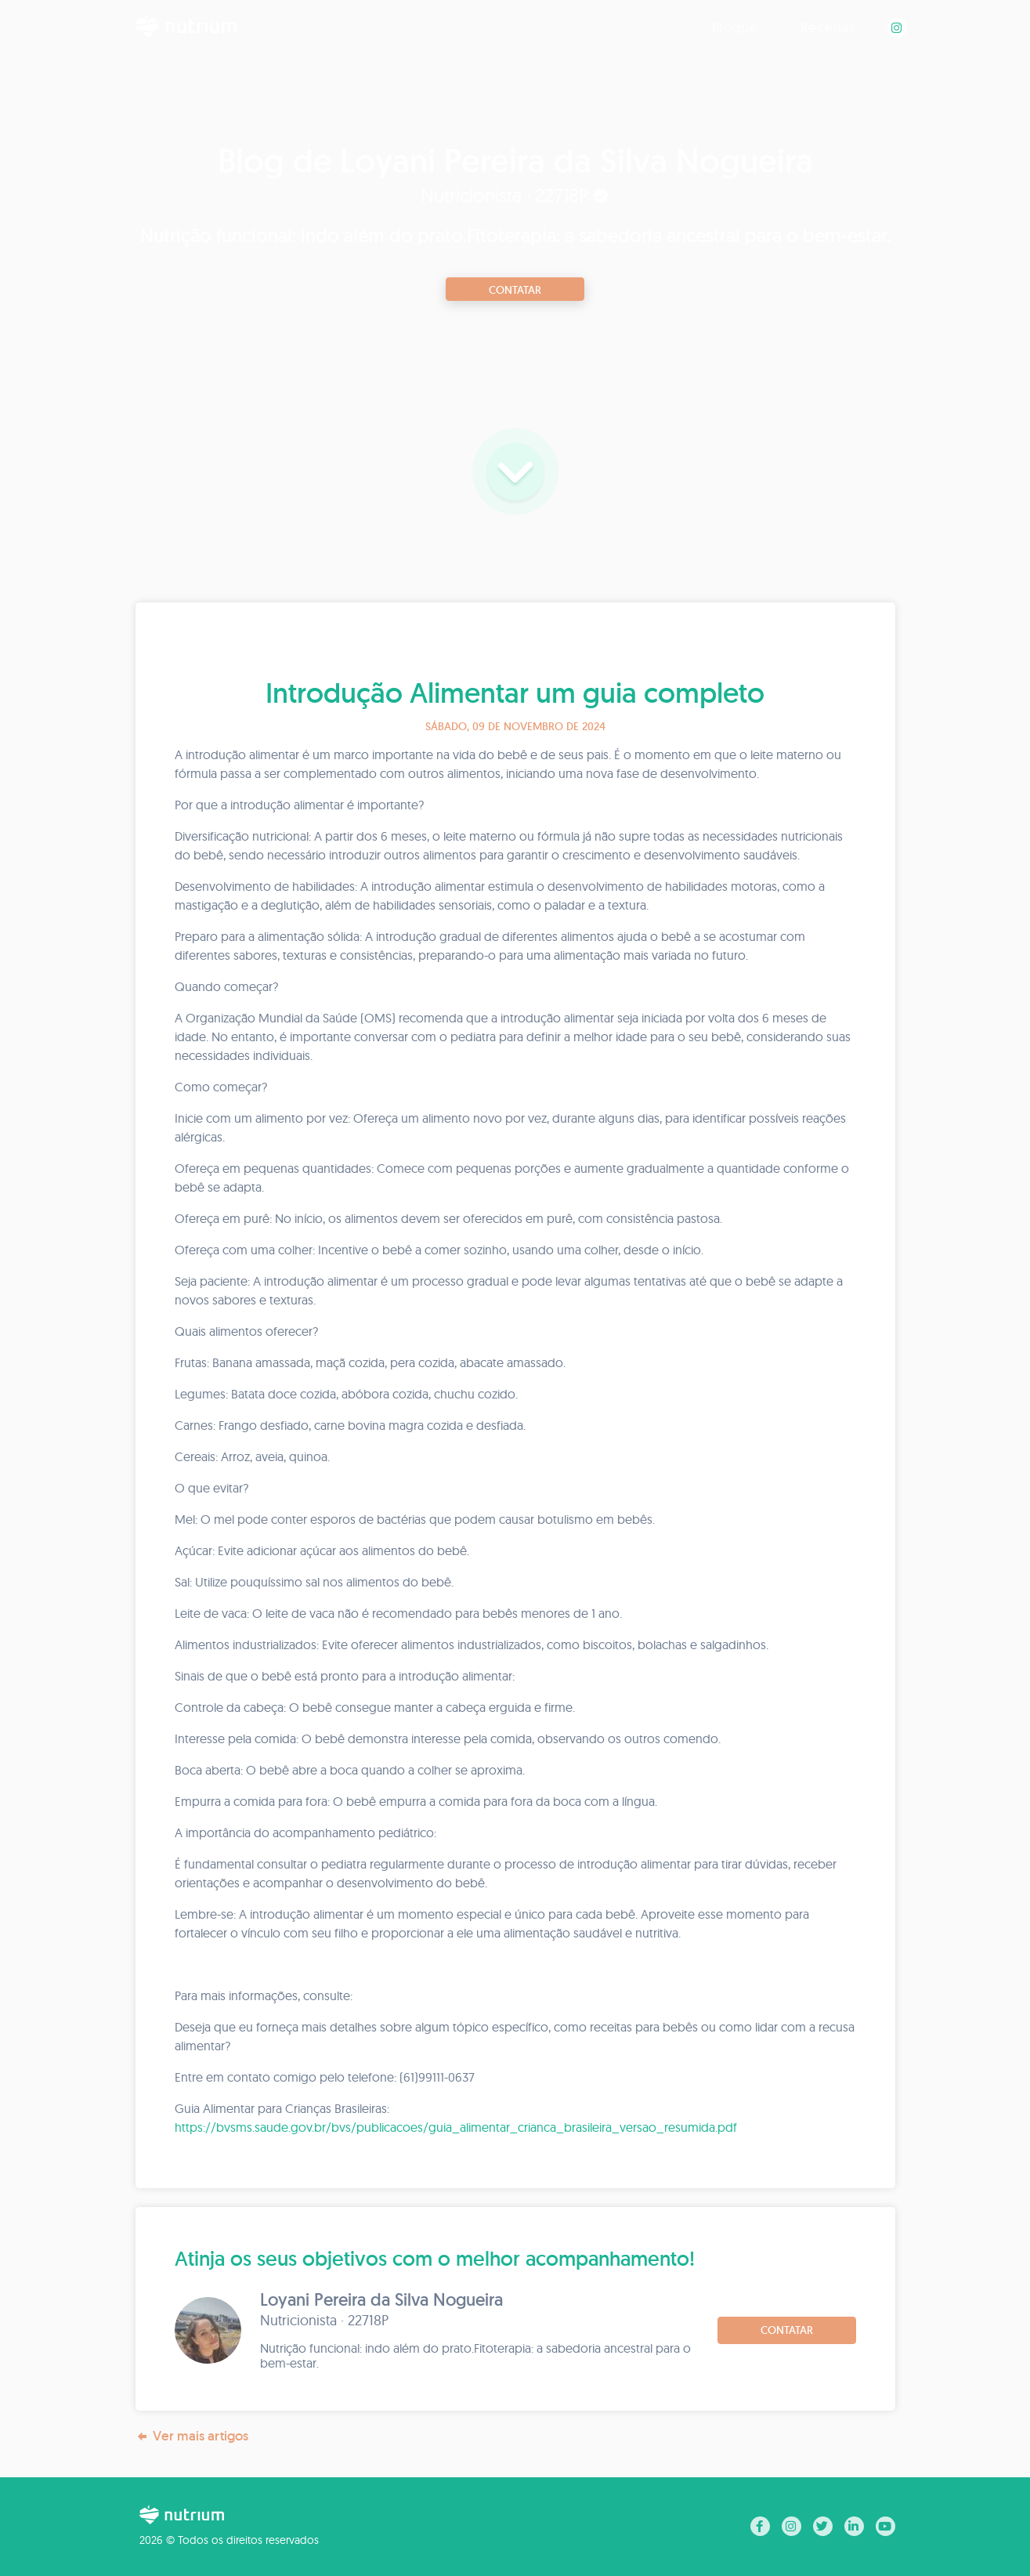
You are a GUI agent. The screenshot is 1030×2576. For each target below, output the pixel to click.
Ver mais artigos (192, 2436)
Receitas (828, 27)
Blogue (734, 27)
